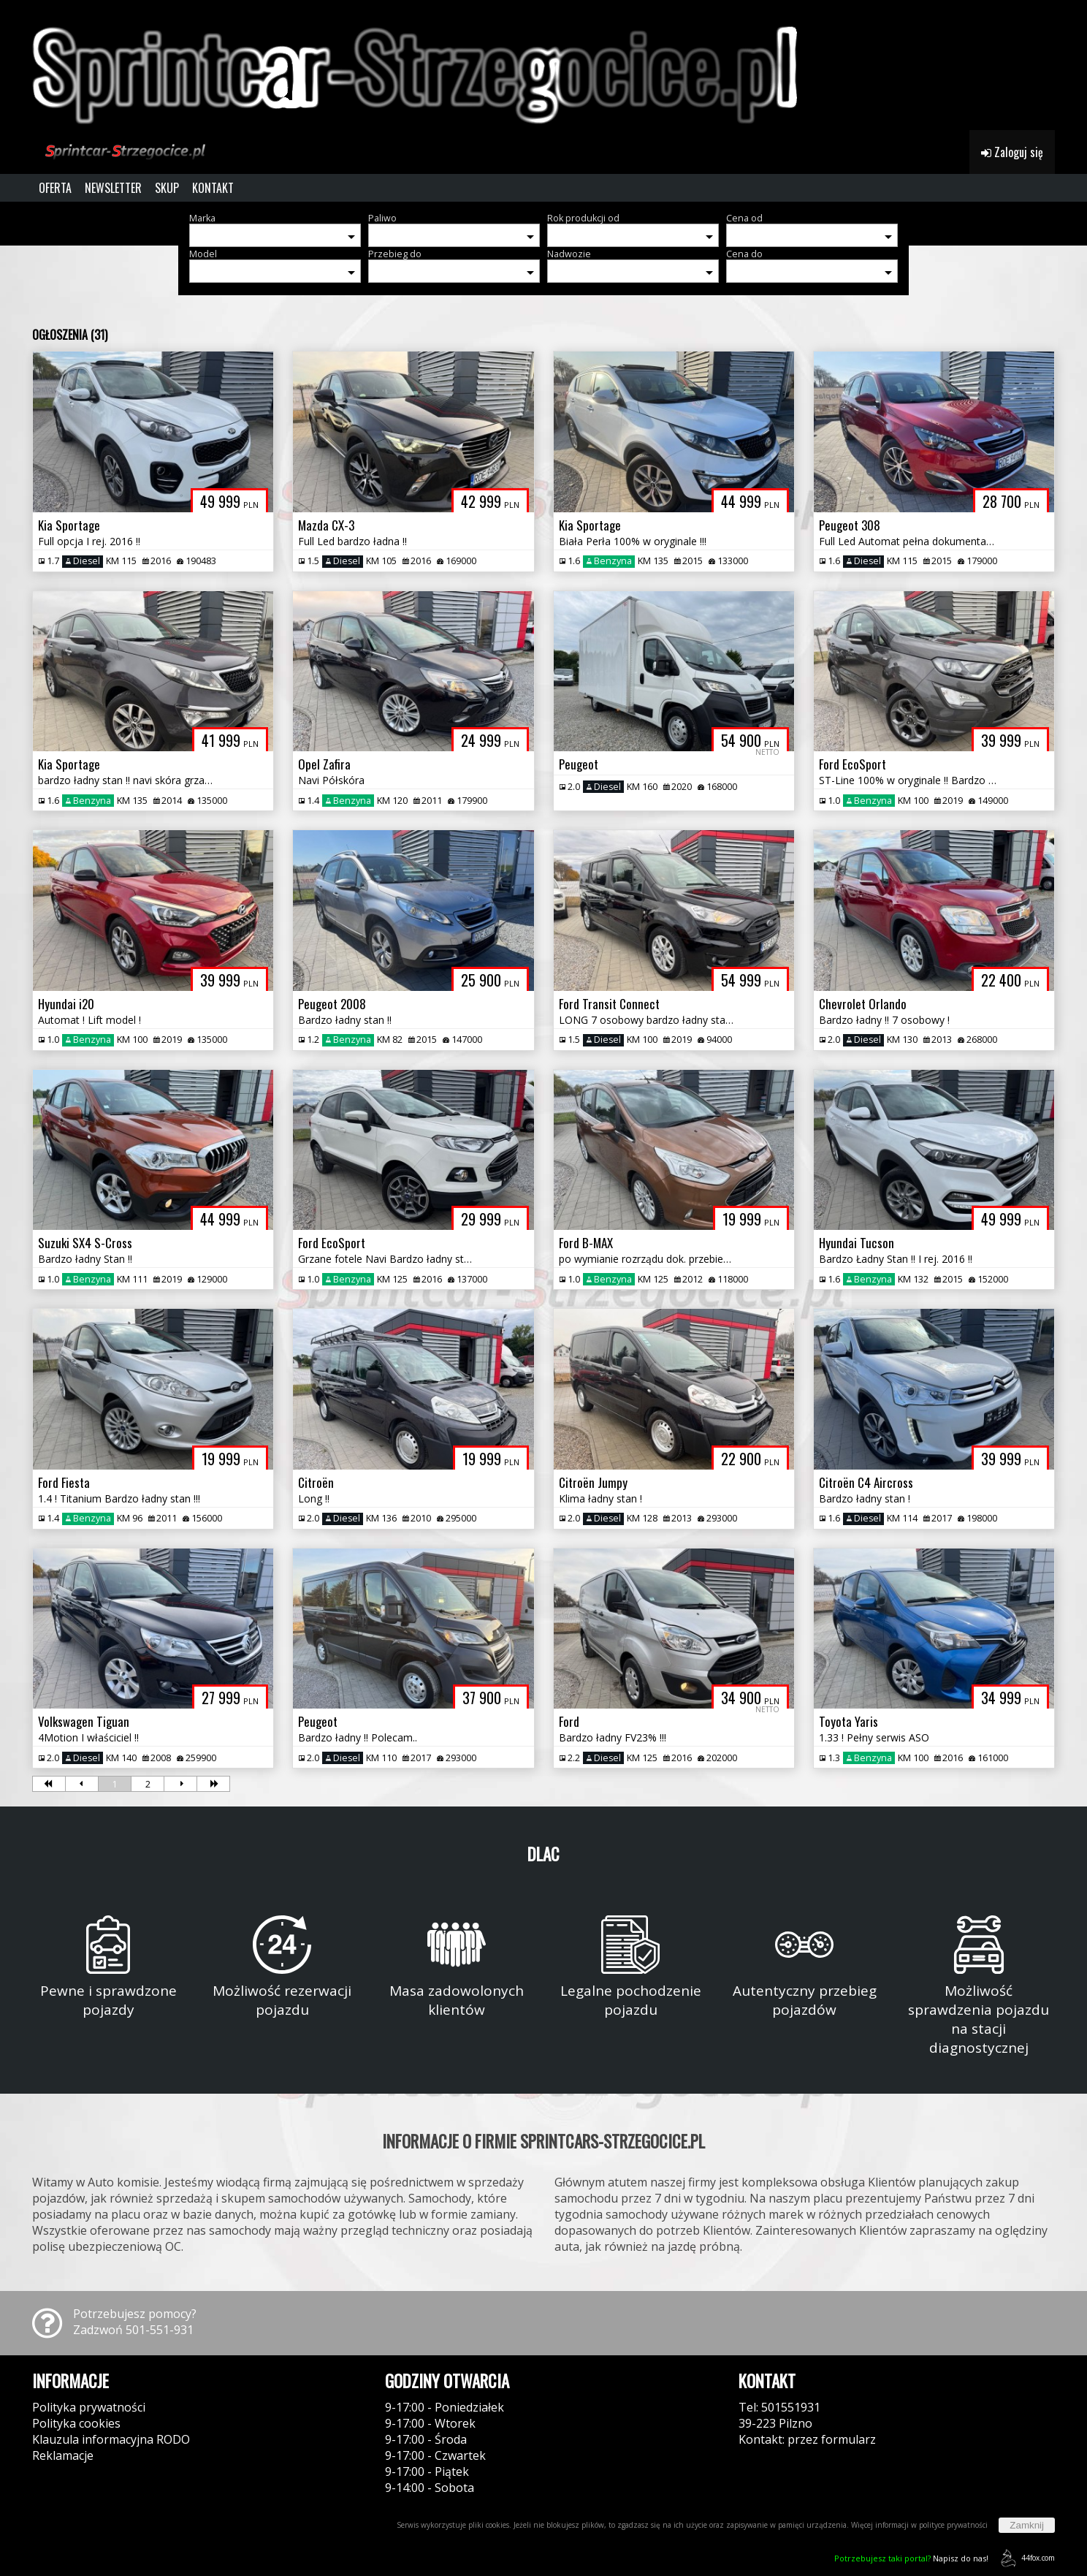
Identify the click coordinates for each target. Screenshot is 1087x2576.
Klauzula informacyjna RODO (111, 2439)
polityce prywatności (953, 2525)
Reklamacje (63, 2455)
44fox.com (1025, 2558)
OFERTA (55, 188)
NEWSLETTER (113, 188)
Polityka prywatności (88, 2407)
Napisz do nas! (911, 2558)
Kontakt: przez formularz (807, 2439)
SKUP (167, 188)
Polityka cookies (76, 2423)
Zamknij (1027, 2525)
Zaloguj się (1012, 152)
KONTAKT (213, 188)
